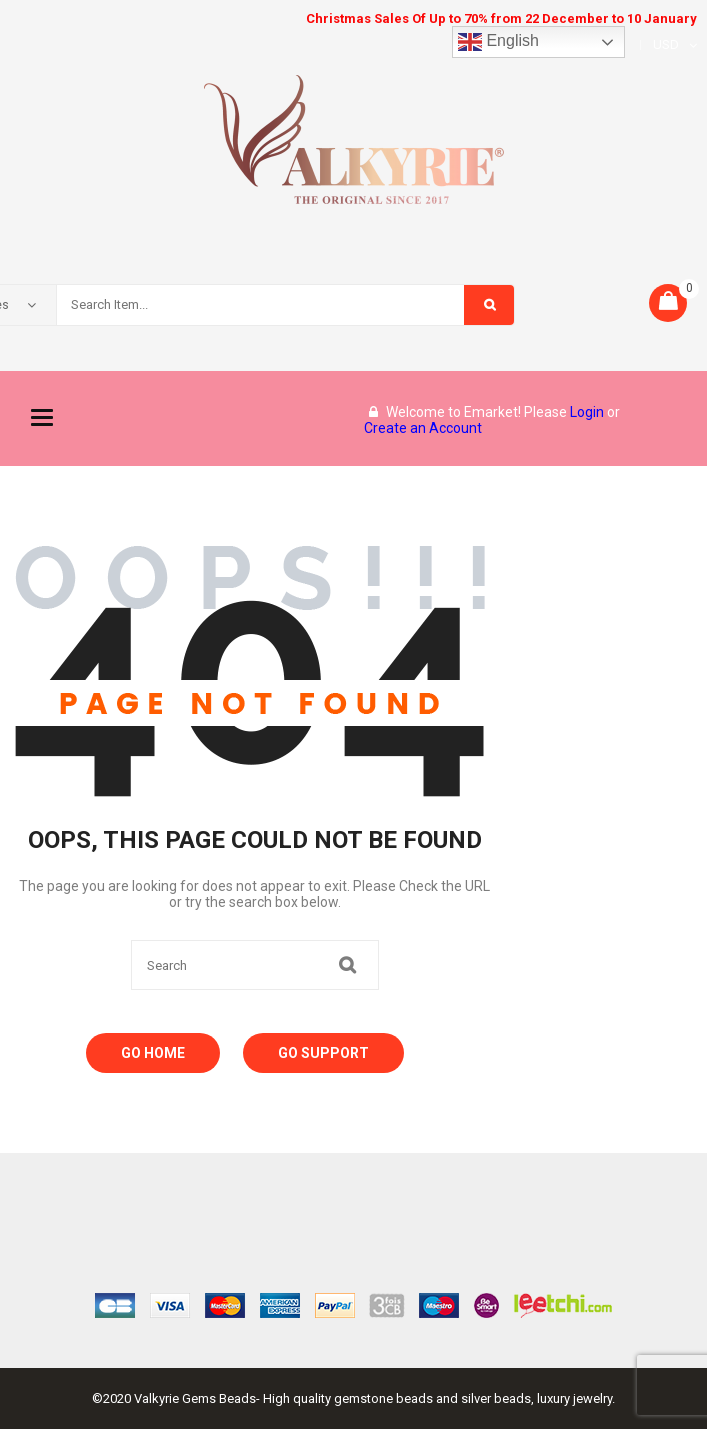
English (498, 42)
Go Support (323, 1053)
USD (666, 44)
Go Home (153, 1053)
